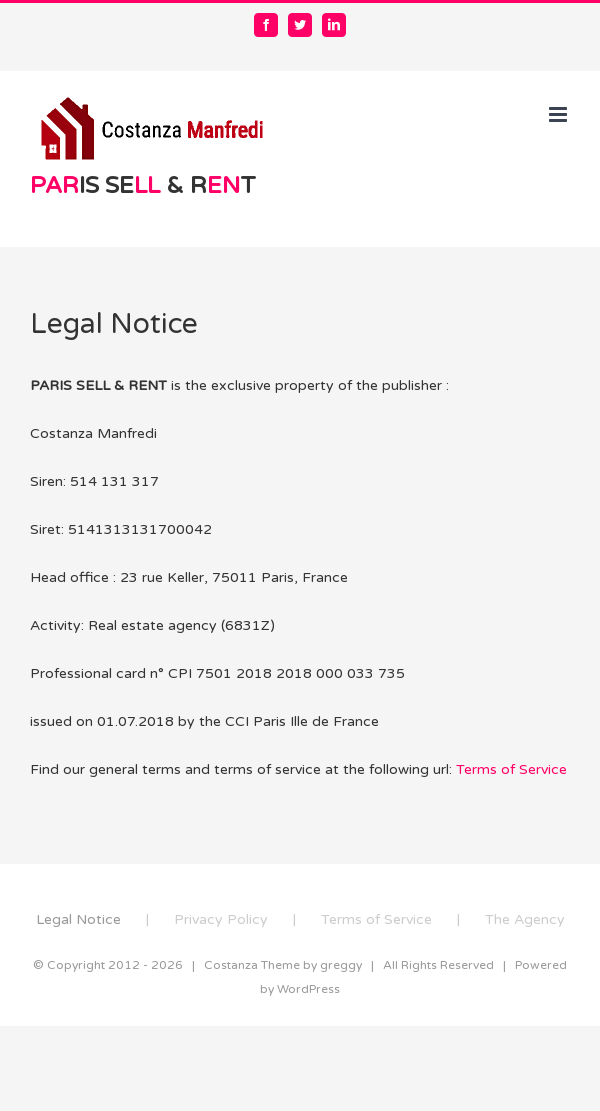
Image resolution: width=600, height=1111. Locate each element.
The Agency (525, 919)
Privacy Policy (221, 919)
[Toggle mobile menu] (559, 114)
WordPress (308, 989)
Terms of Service (511, 769)
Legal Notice (78, 919)
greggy (341, 965)
